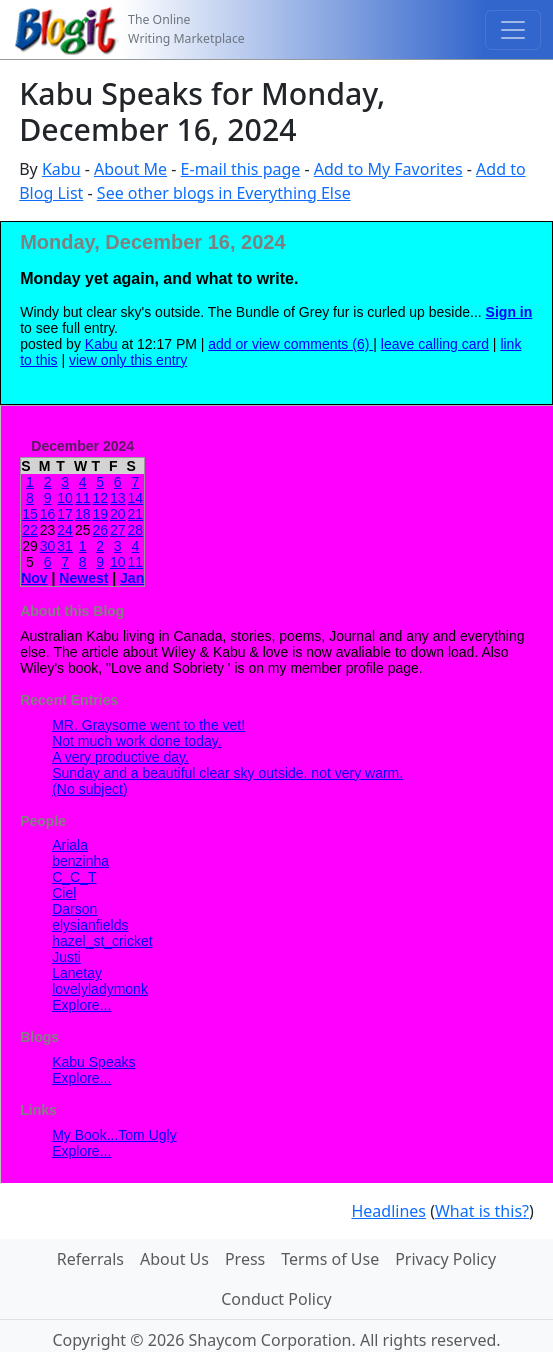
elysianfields (90, 925)
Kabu (61, 169)
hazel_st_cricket (102, 941)
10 (65, 498)
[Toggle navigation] (513, 30)
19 (100, 514)
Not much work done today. (136, 741)
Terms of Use (330, 1259)
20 (118, 514)
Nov (34, 578)
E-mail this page (241, 169)
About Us (174, 1259)
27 (118, 530)
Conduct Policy (276, 1299)
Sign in (509, 312)
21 (136, 514)
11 (83, 498)
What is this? (482, 1211)
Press (245, 1259)
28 (136, 530)
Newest (83, 578)
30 (48, 546)
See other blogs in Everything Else (224, 193)
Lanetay (77, 973)
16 (48, 514)
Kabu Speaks (93, 1062)
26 (100, 530)
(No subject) (89, 789)
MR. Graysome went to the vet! (148, 725)
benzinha (80, 861)
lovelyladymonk (100, 989)
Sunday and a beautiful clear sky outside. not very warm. (227, 773)
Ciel (64, 893)
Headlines (388, 1211)
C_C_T (74, 877)
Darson (74, 909)
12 (100, 498)
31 (65, 546)
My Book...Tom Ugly (114, 1135)
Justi (66, 957)
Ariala (70, 845)
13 (118, 498)
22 (30, 530)
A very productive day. (120, 757)
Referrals (90, 1259)
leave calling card (435, 344)
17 (65, 514)
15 (30, 514)
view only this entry (128, 360)
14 (136, 498)
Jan (132, 578)
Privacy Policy (445, 1259)
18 (83, 514)
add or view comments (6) (290, 344)
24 (65, 530)
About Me (130, 169)
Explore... (81, 1005)
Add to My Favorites (388, 169)
